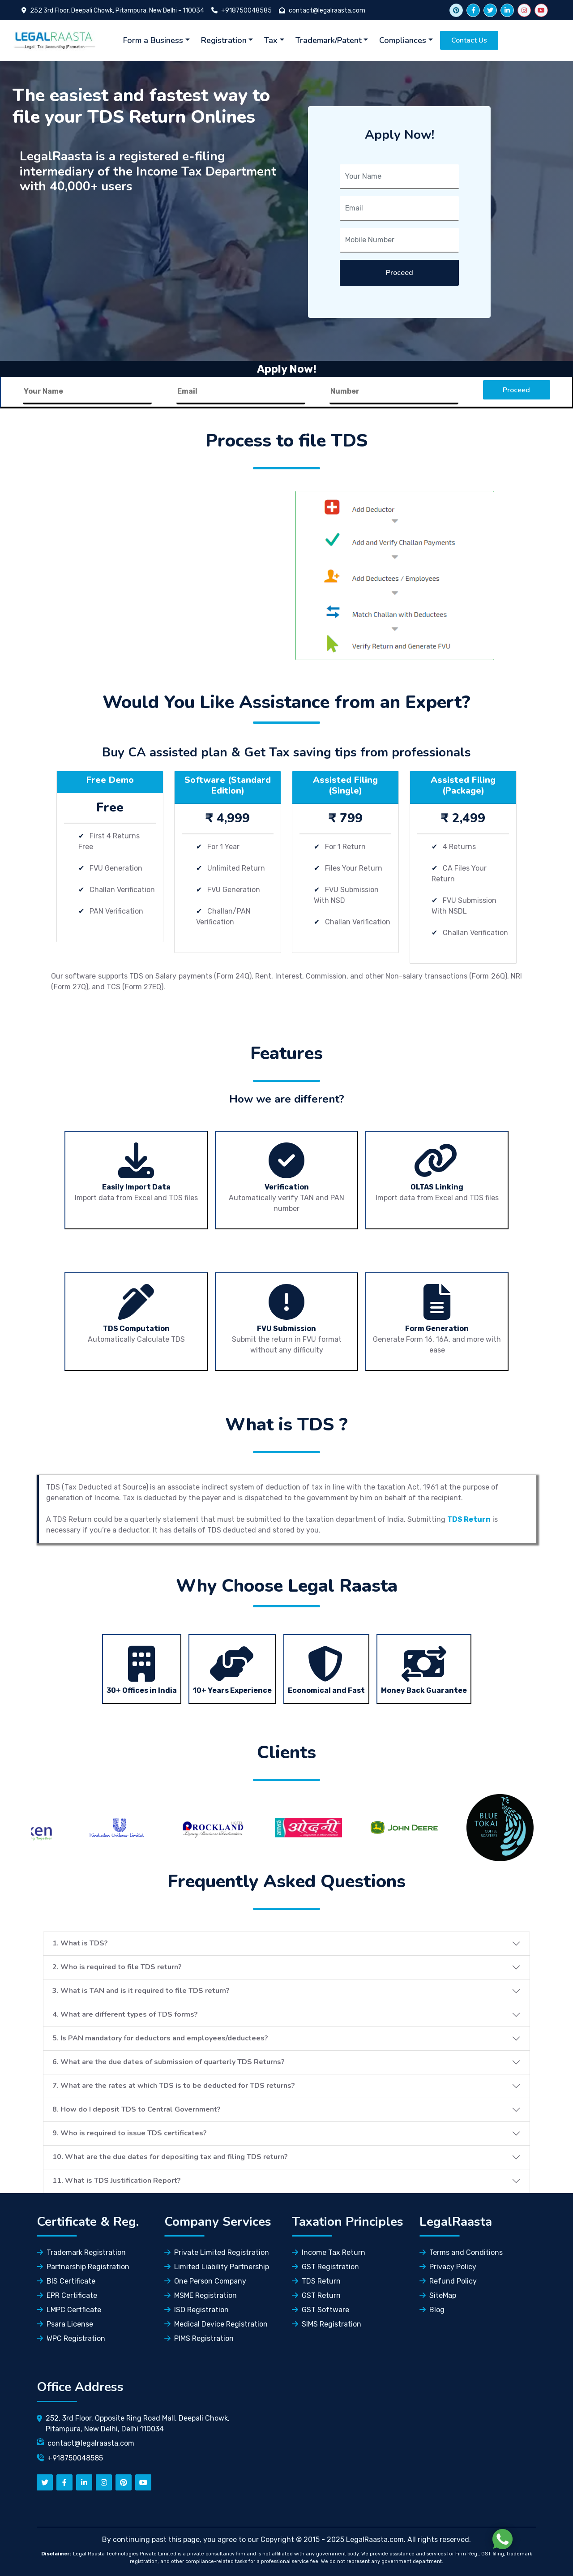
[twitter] (490, 10)
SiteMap (437, 2295)
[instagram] (524, 10)
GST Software (320, 2310)
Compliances (402, 40)
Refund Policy (448, 2281)
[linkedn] (84, 2482)
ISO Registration (196, 2310)
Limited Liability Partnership (216, 2267)
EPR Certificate (67, 2295)
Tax (271, 40)
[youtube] (541, 10)
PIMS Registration (199, 2338)
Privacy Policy (447, 2267)
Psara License (65, 2324)
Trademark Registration (81, 2252)
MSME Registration (200, 2295)
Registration (224, 40)
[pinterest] (123, 2482)
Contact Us (469, 40)
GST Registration (325, 2267)
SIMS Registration (326, 2324)
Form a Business (153, 40)
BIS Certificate (66, 2281)
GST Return (316, 2295)
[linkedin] (507, 10)
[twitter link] (456, 10)
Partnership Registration (83, 2267)
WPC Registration (71, 2338)
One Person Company (205, 2281)
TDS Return (316, 2281)
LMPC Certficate (69, 2310)
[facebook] (473, 10)
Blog (432, 2310)
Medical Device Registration (216, 2324)
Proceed (399, 273)
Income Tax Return (328, 2252)
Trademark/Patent (328, 40)
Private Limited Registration (216, 2252)
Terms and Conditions (461, 2252)
